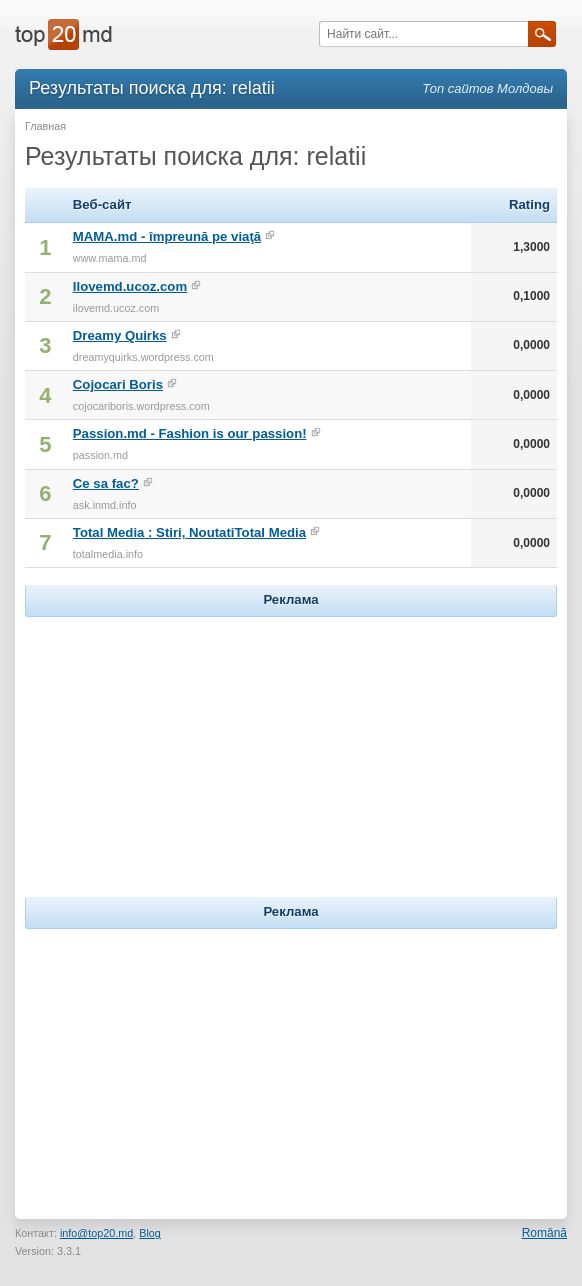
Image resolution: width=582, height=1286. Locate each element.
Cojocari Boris (118, 384)
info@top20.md (96, 1233)
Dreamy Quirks (120, 335)
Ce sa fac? (106, 483)
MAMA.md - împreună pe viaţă (167, 236)
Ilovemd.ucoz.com (130, 286)
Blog (150, 1233)
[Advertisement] (291, 747)
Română (544, 1233)
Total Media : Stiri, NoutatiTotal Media (189, 532)
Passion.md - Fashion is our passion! (190, 433)
